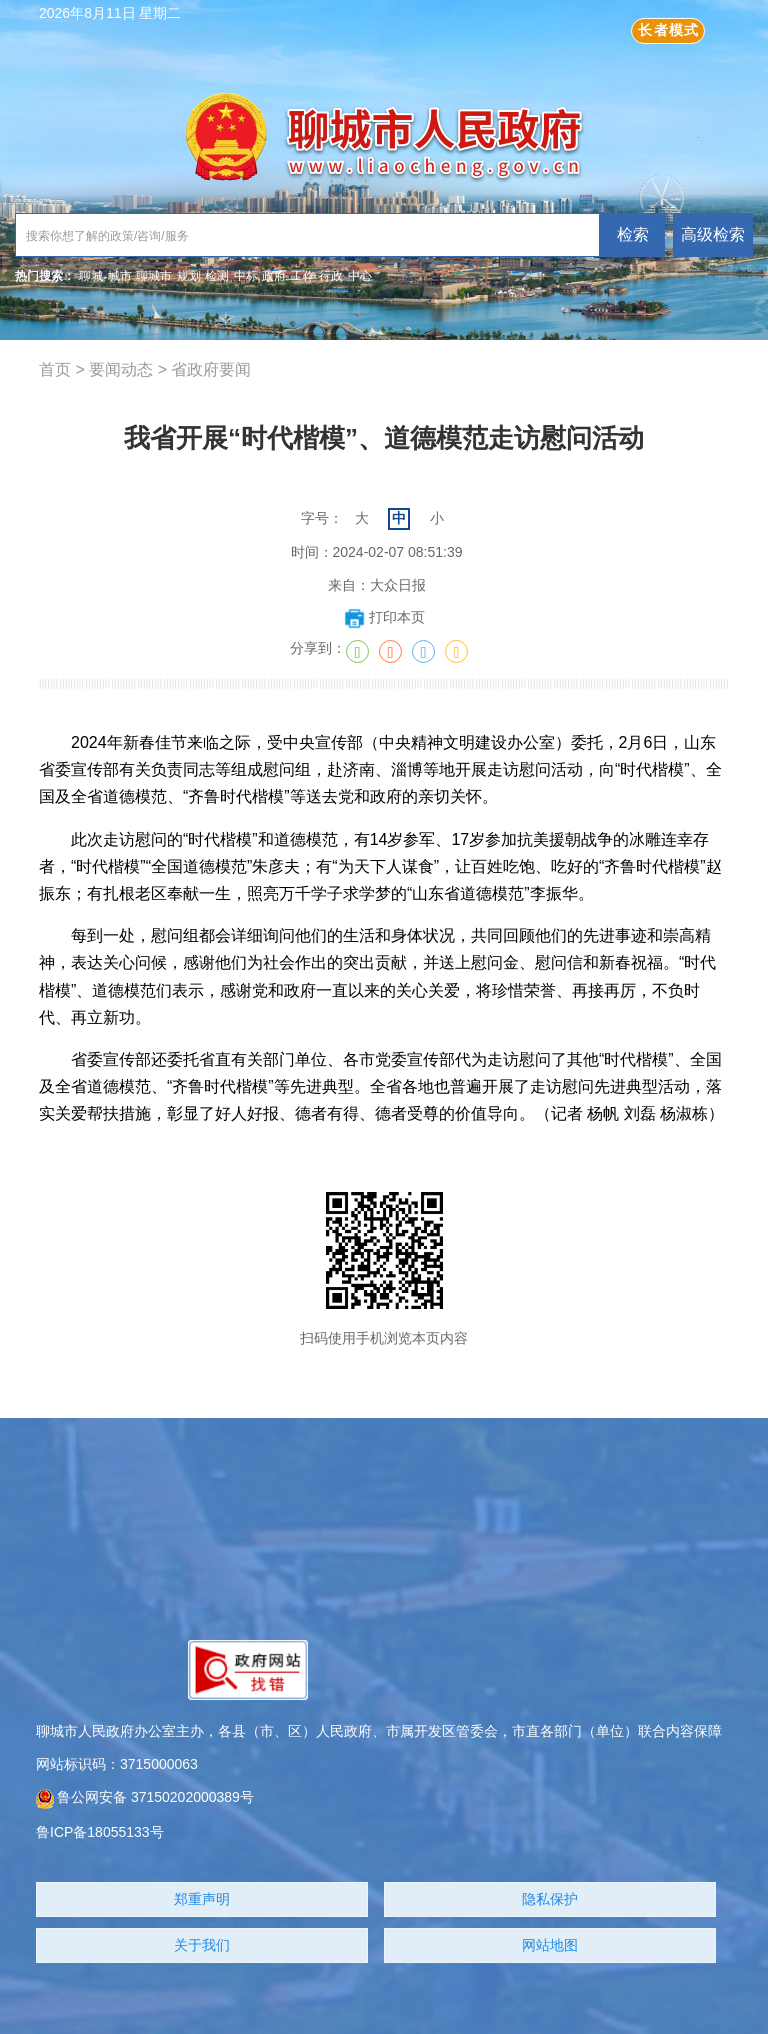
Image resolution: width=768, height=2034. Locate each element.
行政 (331, 276)
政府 (274, 276)
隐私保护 (550, 1899)
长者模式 (668, 30)
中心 (360, 276)
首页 (55, 369)
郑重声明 (202, 1899)
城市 (120, 276)
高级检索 (713, 234)
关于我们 (202, 1945)
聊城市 (154, 276)
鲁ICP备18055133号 (100, 1832)
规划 (189, 276)
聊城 (91, 276)
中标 (246, 276)
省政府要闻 (211, 369)
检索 (633, 234)
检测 (217, 276)
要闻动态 (121, 369)
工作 (303, 276)
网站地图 (550, 1945)
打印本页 (384, 617)
